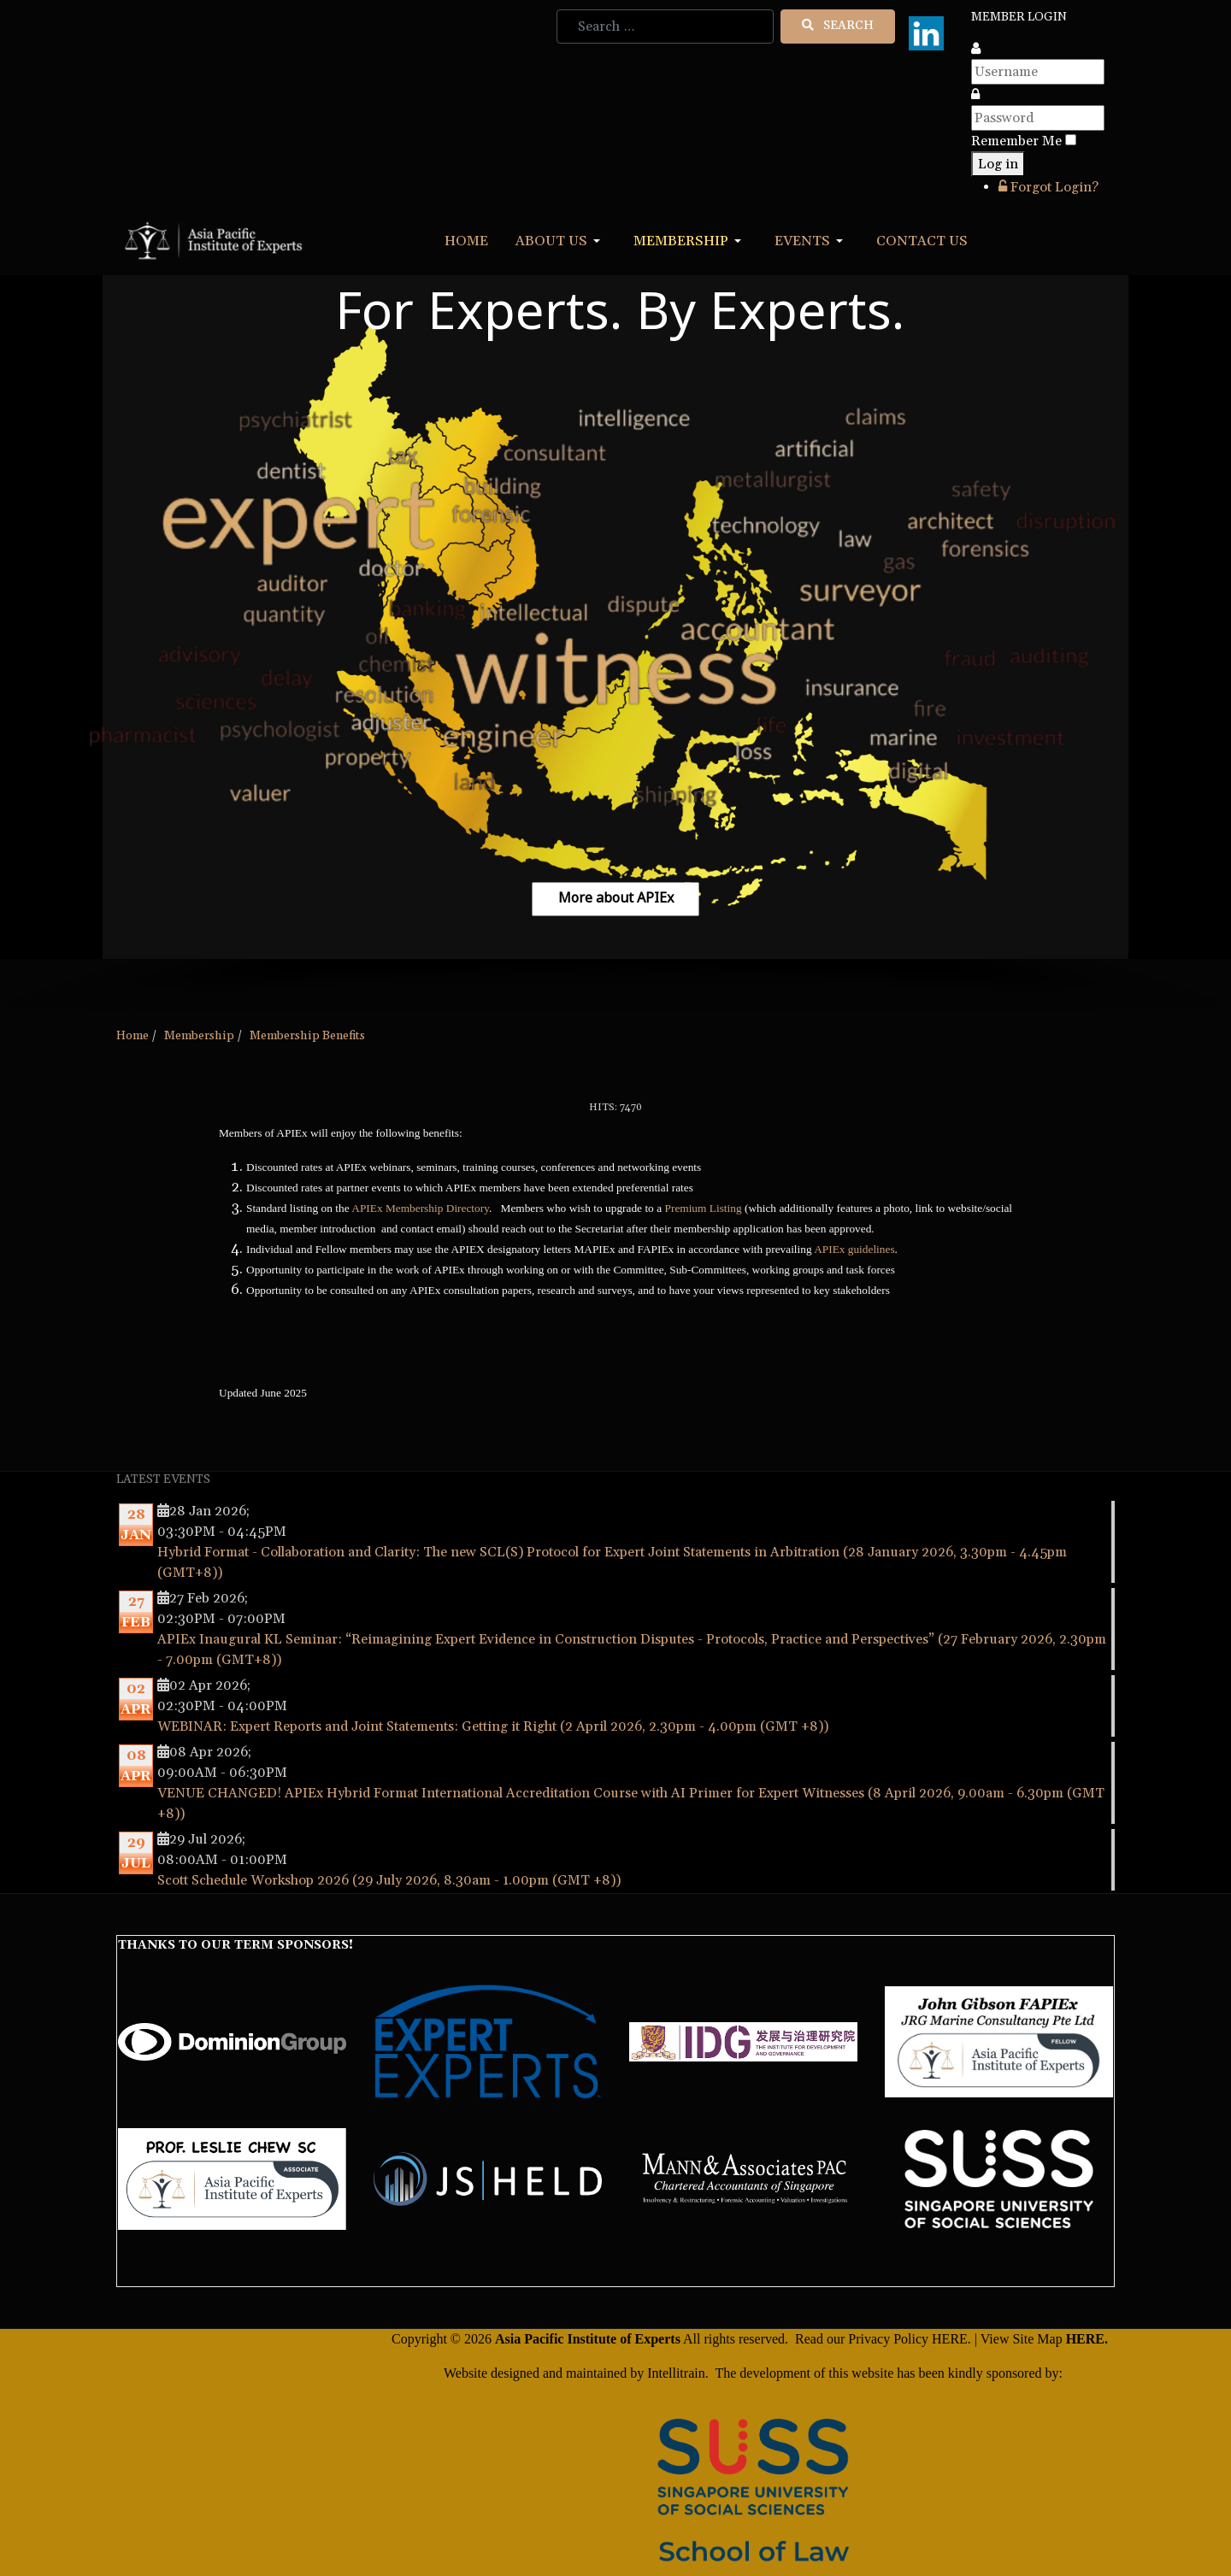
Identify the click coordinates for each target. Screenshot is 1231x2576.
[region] (615, 644)
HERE (950, 2339)
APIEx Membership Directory (420, 1208)
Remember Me (1016, 141)
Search (838, 25)
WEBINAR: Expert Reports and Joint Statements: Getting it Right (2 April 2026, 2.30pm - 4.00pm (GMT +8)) (492, 1726)
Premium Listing (703, 1208)
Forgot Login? (1048, 187)
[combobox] (665, 26)
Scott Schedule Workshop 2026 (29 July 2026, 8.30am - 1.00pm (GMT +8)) (389, 1880)
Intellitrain (674, 2373)
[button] (561, 241)
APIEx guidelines (854, 1249)
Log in (998, 164)
